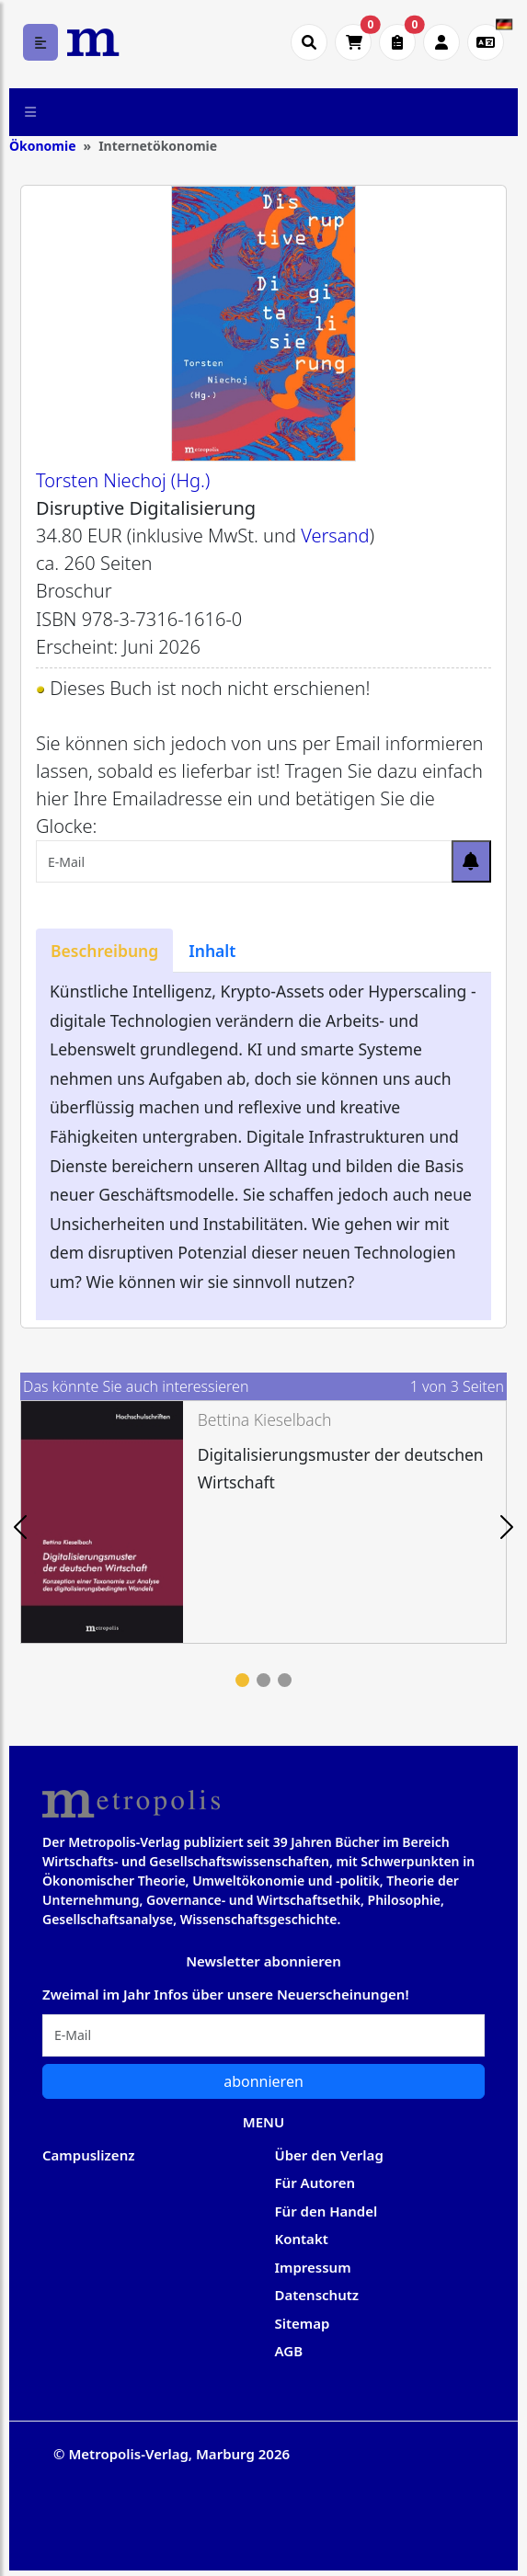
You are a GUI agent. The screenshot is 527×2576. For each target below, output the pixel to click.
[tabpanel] (263, 1522)
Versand (335, 535)
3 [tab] (285, 1680)
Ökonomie (42, 145)
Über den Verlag (329, 2155)
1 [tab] (242, 1680)
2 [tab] (263, 1680)
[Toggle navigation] (31, 112)
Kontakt (301, 2238)
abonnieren (263, 2081)
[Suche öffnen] (309, 42)
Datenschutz (317, 2294)
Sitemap (302, 2323)
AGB (289, 2351)
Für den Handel (326, 2211)
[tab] (104, 951)
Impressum (313, 2267)
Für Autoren (315, 2182)
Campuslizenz (88, 2155)
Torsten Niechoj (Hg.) (123, 480)
